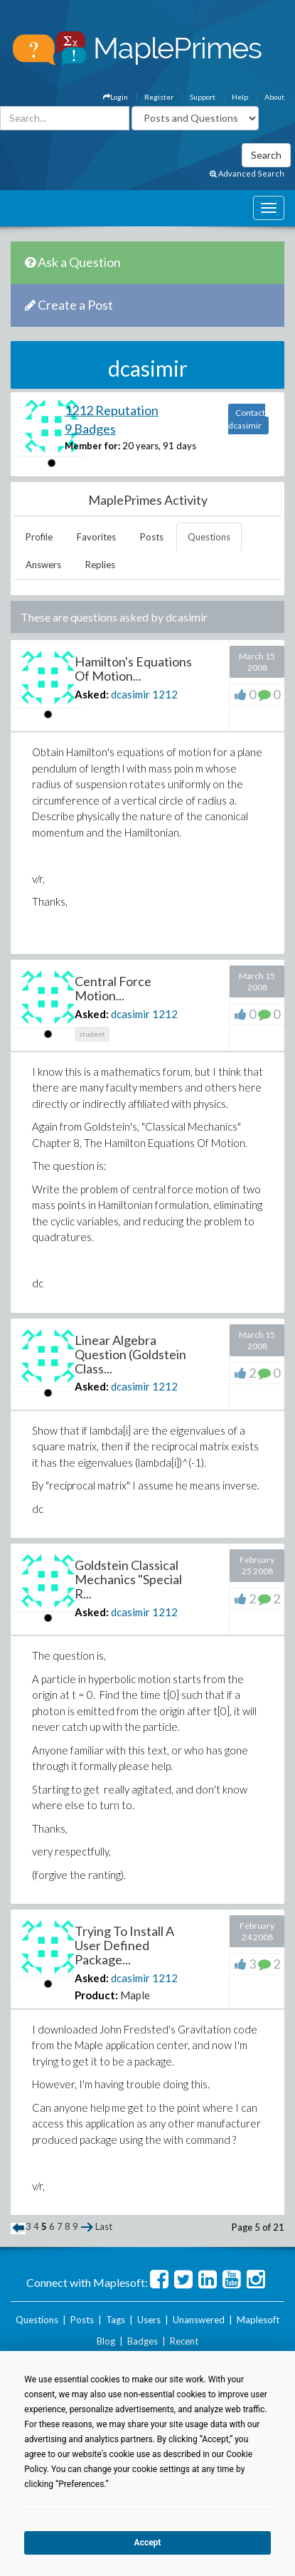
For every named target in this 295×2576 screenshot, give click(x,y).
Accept (147, 2543)
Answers (43, 564)
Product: (96, 1995)
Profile (39, 537)
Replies (100, 564)
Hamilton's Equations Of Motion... (133, 669)
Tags (115, 2319)
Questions (209, 537)
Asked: (92, 694)
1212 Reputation (112, 410)
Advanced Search (247, 173)
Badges (142, 2341)
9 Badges (90, 428)
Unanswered (199, 2319)
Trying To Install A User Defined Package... (124, 1945)
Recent (184, 2341)
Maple (135, 1995)
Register (158, 97)
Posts (151, 537)
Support (202, 97)
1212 (165, 694)
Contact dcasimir (246, 419)
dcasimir (130, 694)
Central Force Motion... (113, 988)
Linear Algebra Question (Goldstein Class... (130, 1354)
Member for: (92, 445)
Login (115, 97)
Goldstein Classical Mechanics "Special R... (128, 1579)
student (92, 1034)
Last (103, 2226)
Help (240, 97)
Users (149, 2319)
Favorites (96, 537)
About (274, 97)
